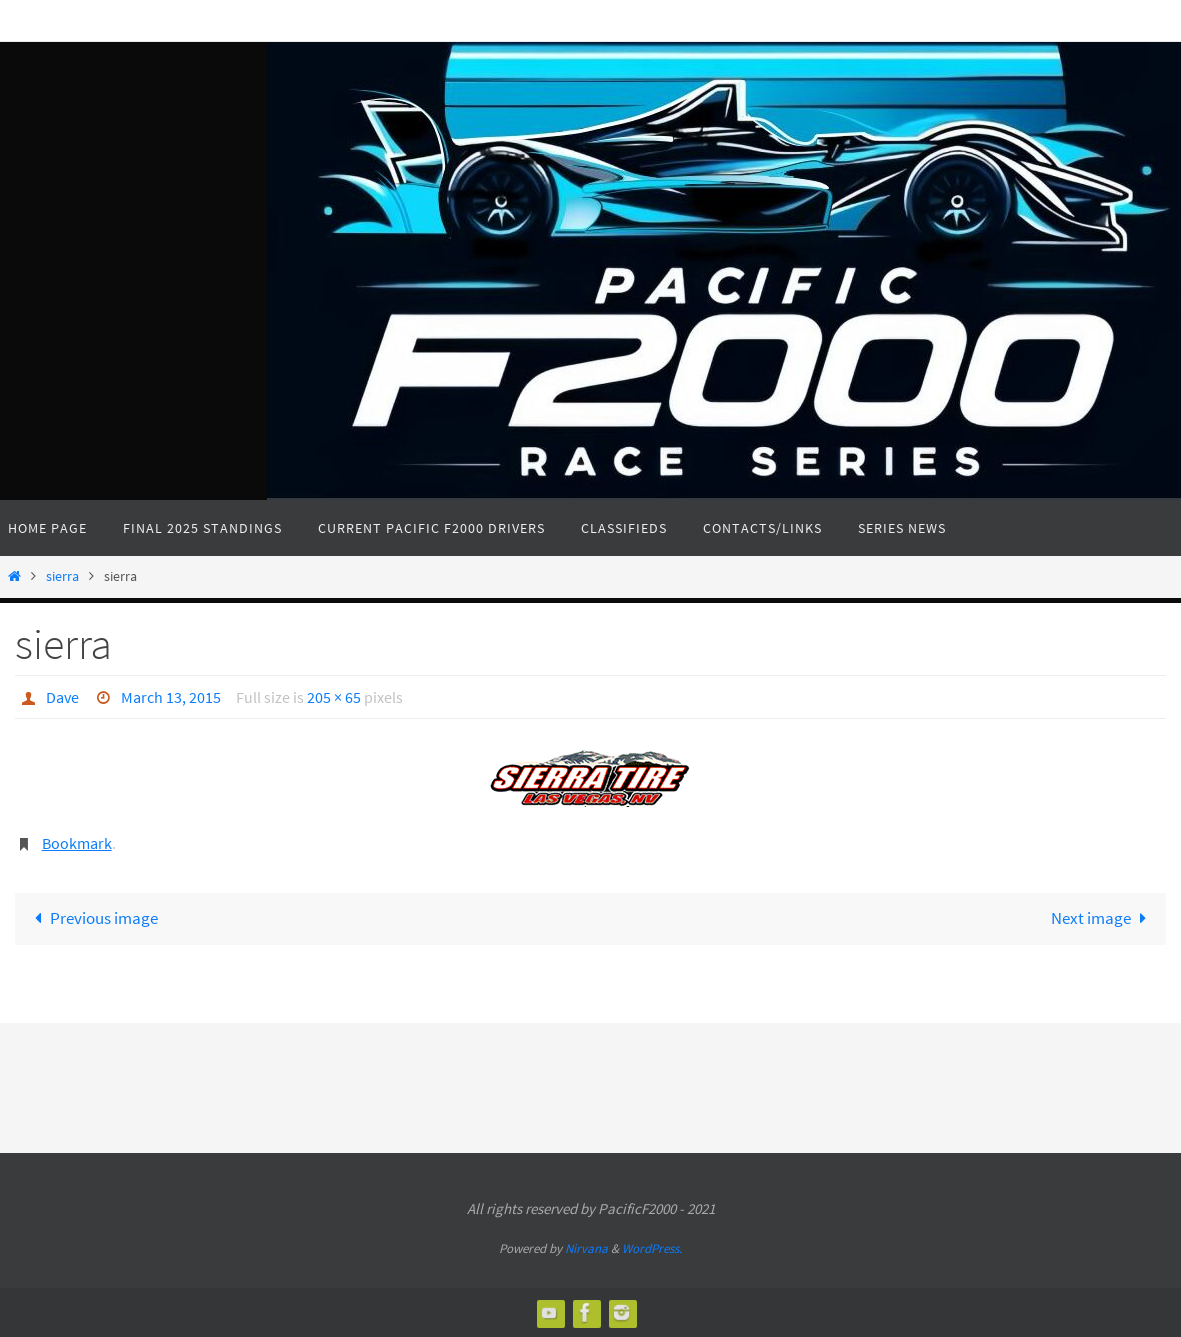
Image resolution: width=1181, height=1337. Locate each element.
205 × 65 (334, 697)
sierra (62, 576)
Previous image (93, 918)
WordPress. (652, 1248)
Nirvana (586, 1248)
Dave (62, 697)
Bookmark (77, 843)
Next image (1103, 918)
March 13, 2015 (171, 697)
